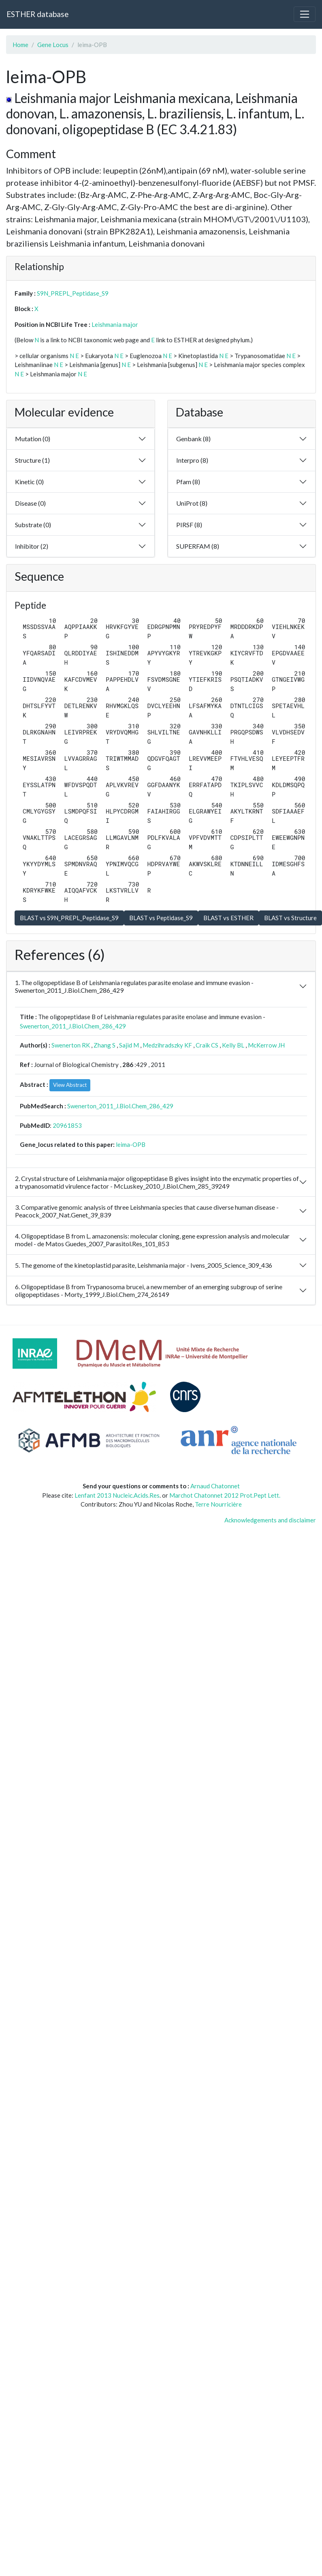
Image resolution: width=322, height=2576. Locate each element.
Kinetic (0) (29, 481)
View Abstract (70, 1085)
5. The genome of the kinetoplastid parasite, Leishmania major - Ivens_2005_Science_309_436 (143, 1265)
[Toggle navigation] (305, 14)
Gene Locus (52, 44)
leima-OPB (130, 1144)
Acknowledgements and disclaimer (270, 1520)
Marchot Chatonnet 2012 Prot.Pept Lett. (224, 1495)
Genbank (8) (193, 438)
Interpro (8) (192, 460)
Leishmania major (115, 324)
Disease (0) (30, 503)
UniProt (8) (191, 503)
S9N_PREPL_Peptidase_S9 (73, 293)
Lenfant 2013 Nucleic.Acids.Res (117, 1495)
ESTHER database (37, 14)
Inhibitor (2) (31, 546)
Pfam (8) (188, 481)
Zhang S (104, 1045)
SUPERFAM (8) (197, 546)
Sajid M (129, 1045)
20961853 (67, 1125)
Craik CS (207, 1045)
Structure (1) (32, 460)
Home (20, 44)
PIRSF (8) (189, 524)
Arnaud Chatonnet (215, 1486)
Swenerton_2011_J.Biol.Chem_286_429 (73, 1026)
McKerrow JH (266, 1045)
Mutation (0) (32, 438)
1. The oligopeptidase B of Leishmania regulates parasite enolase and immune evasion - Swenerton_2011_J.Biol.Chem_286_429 (134, 986)
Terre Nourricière (218, 1504)
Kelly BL (233, 1045)
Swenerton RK (70, 1045)
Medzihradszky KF (167, 1045)
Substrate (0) (33, 524)
